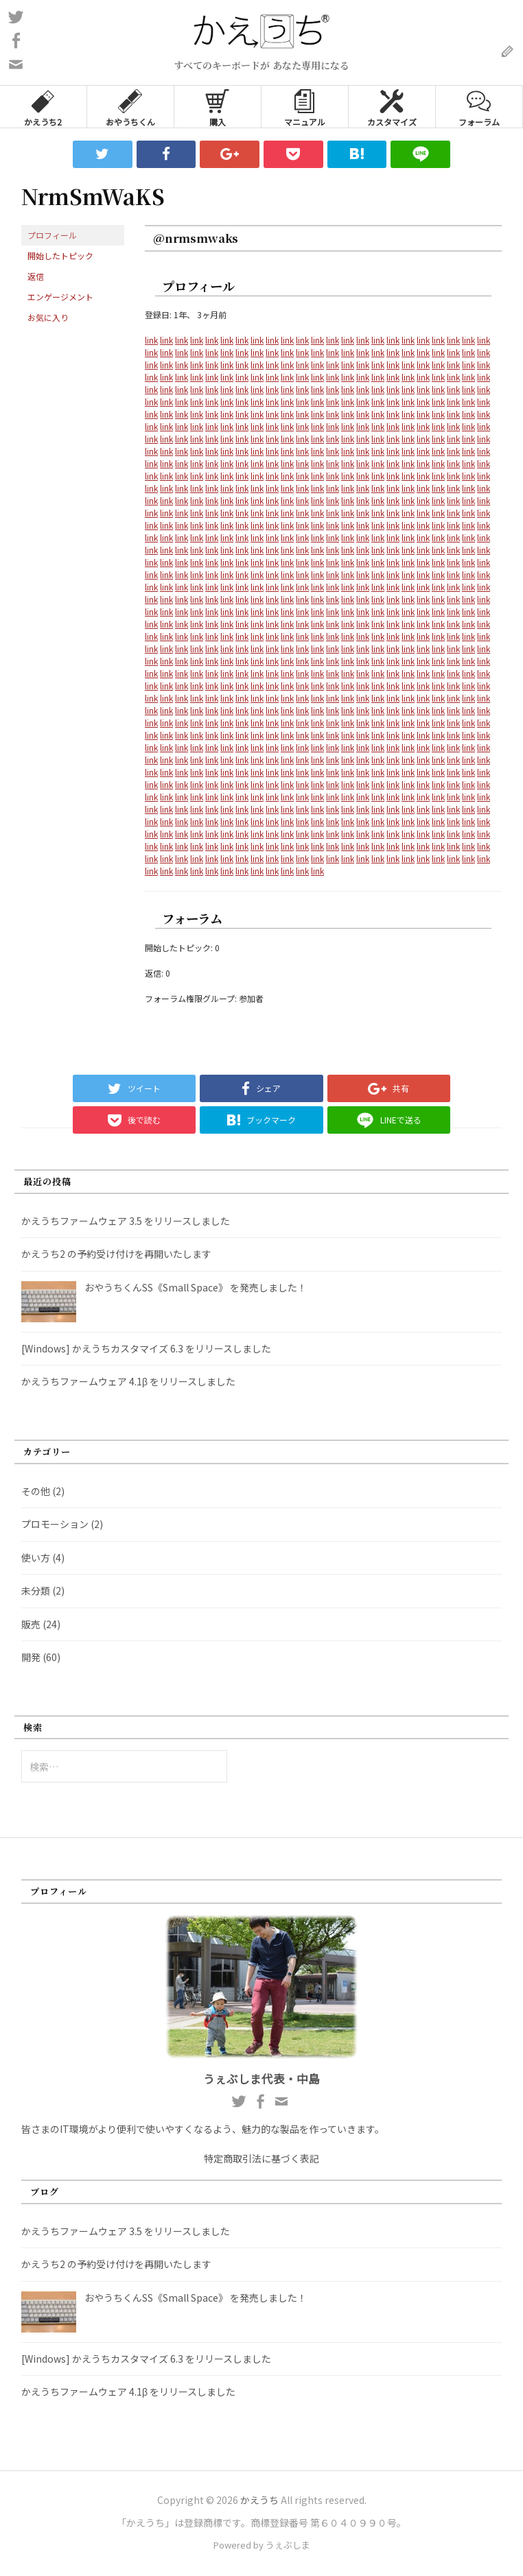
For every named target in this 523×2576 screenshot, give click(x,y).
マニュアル (304, 107)
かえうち (259, 2500)
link (151, 340)
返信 (35, 276)
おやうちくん (130, 107)
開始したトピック (60, 255)
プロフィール (52, 235)
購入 (217, 107)
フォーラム (479, 107)
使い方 (35, 1557)
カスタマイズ (392, 107)
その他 (35, 1491)
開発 (30, 1657)
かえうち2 (43, 107)
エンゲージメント (60, 296)
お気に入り (48, 317)
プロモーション (55, 1524)
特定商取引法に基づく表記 (261, 2158)
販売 (30, 1624)
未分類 (35, 1590)
